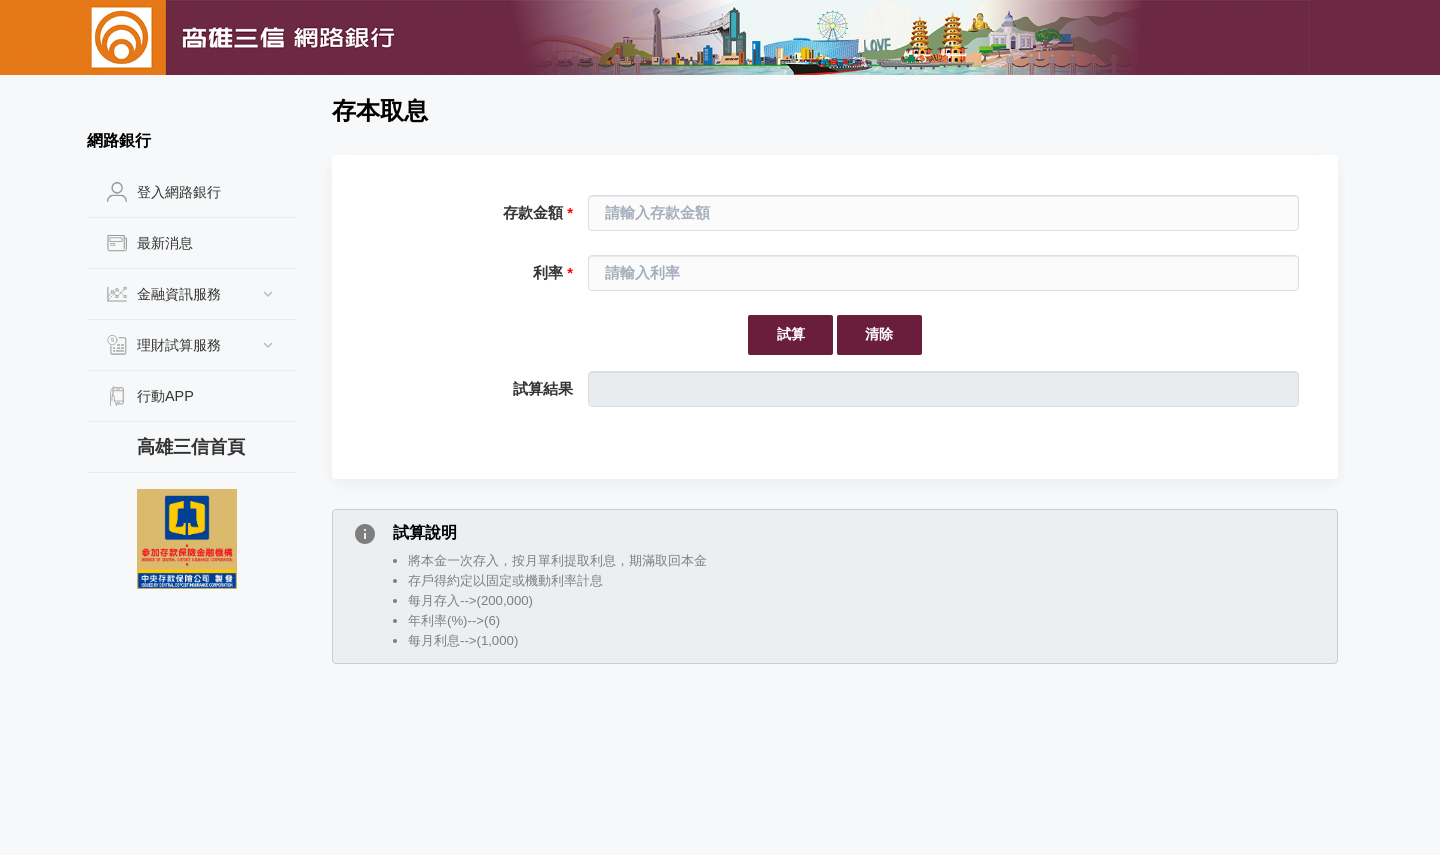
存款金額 (538, 213)
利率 (553, 273)
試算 (791, 334)
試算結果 (543, 389)
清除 (879, 334)
